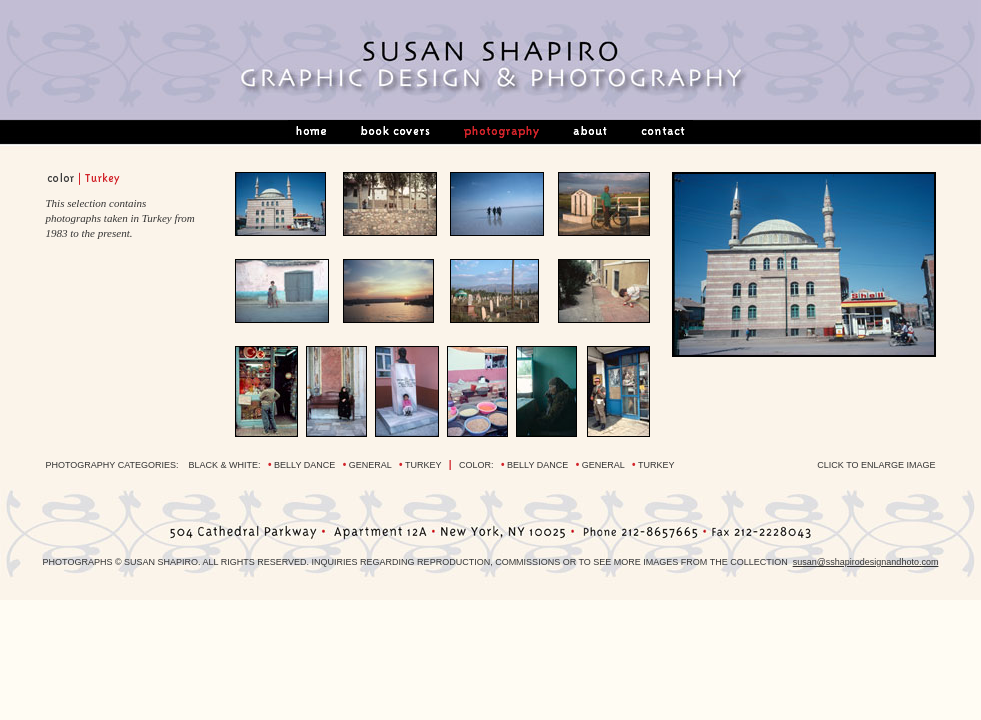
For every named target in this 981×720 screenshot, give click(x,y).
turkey (423, 465)
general (370, 465)
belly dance (304, 465)
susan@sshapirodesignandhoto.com (866, 562)
